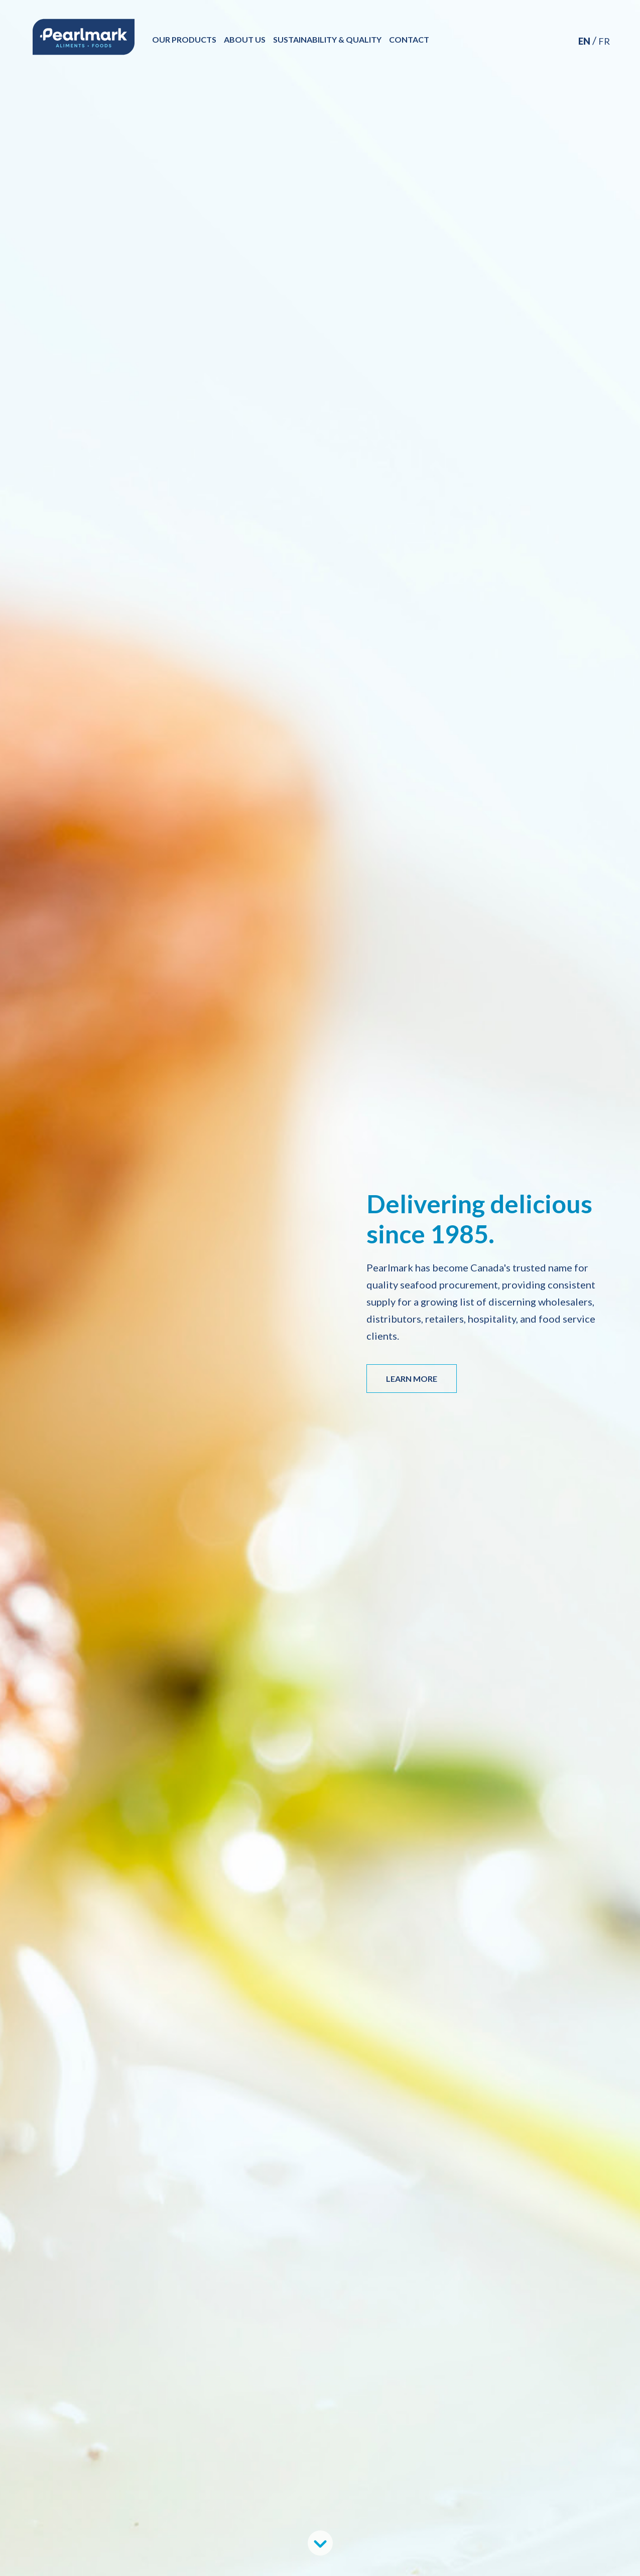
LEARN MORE (411, 1378)
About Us (248, 39)
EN (584, 41)
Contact (413, 39)
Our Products (188, 39)
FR (604, 41)
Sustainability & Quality (331, 39)
